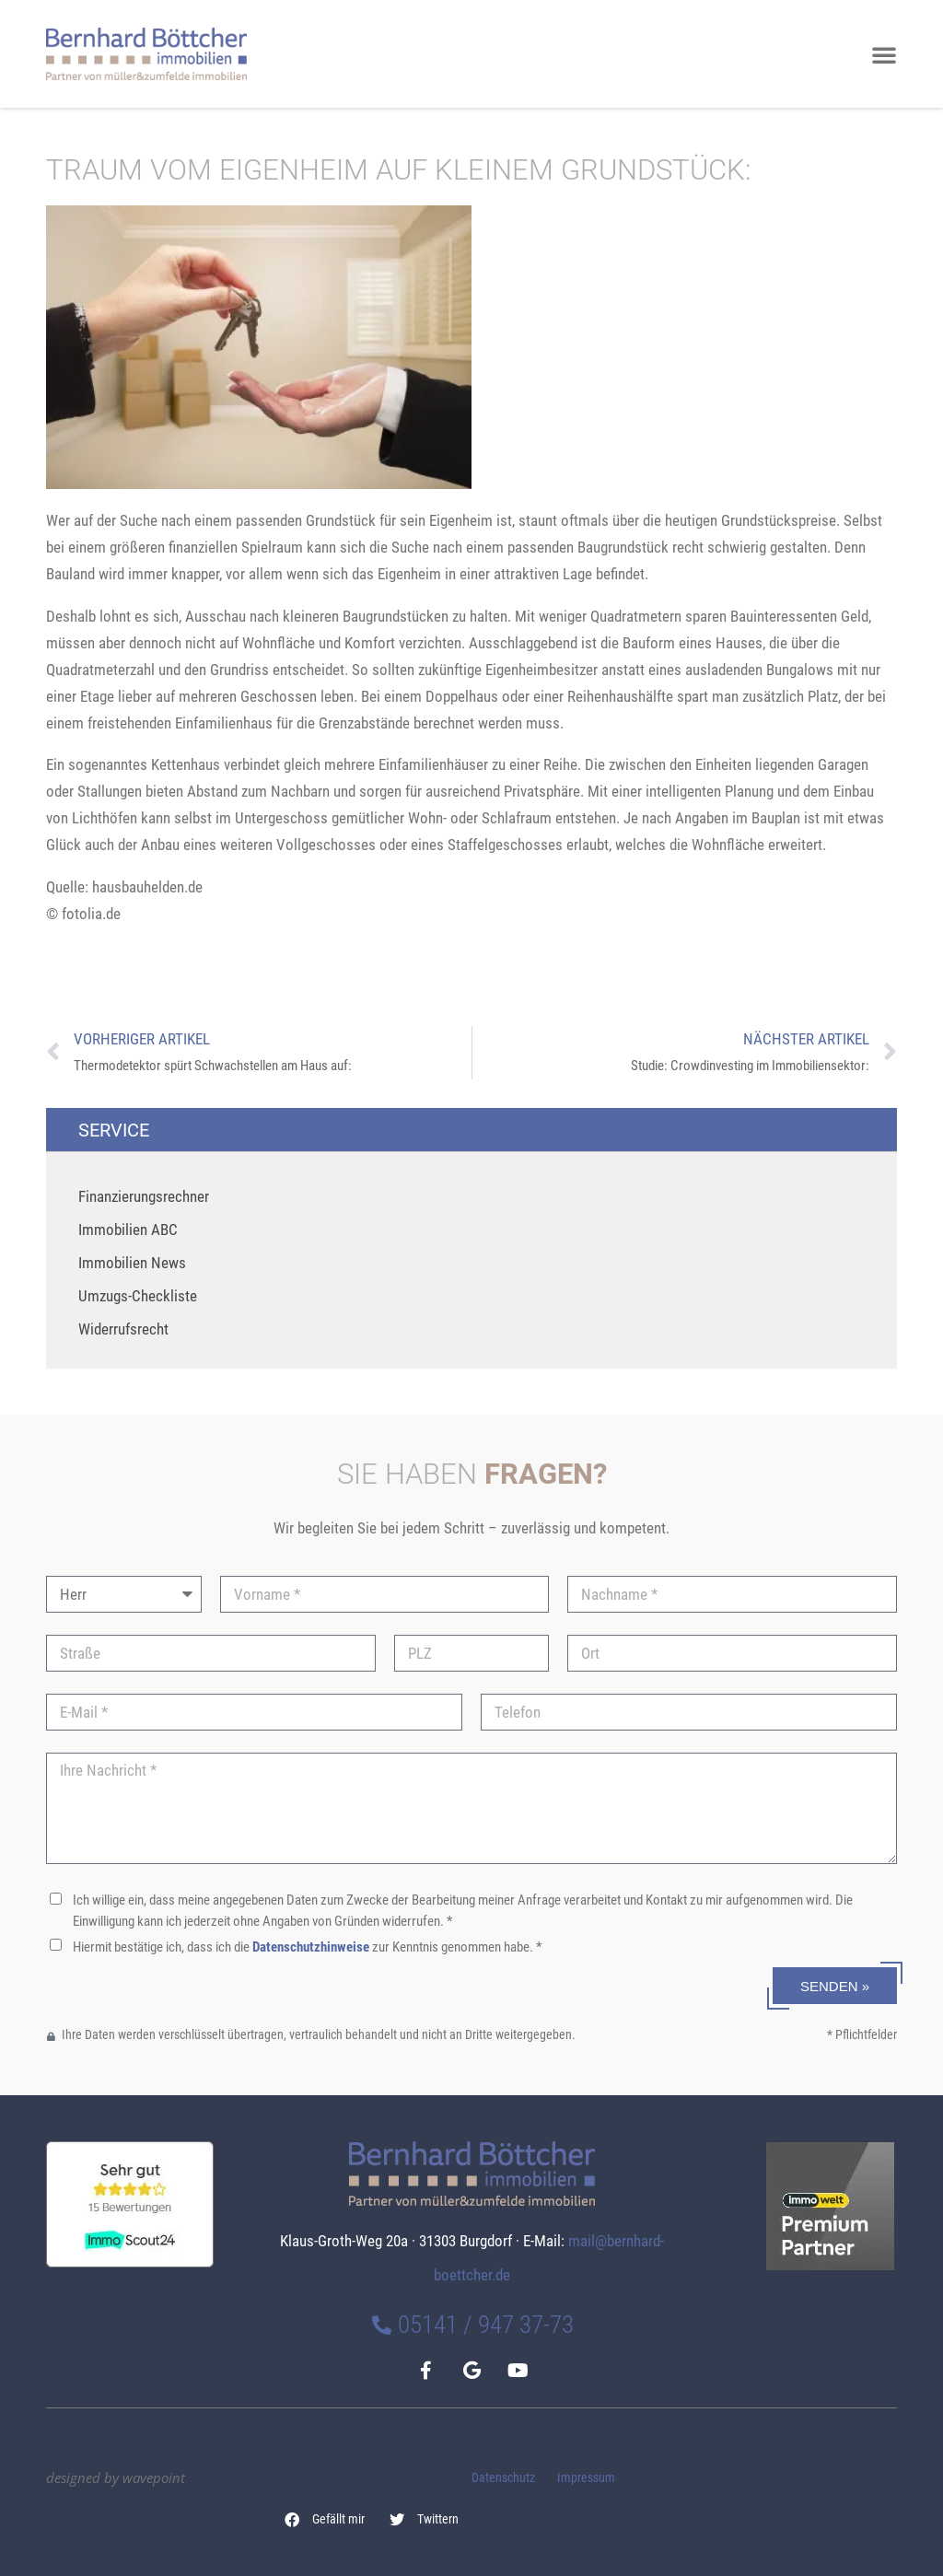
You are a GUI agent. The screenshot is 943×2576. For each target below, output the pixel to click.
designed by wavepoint (115, 2477)
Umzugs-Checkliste (137, 1296)
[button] (325, 2519)
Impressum (586, 2478)
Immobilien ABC (128, 1229)
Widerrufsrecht (123, 1329)
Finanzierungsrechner (143, 1196)
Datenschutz (503, 2478)
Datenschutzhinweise (310, 1947)
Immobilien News (132, 1262)
